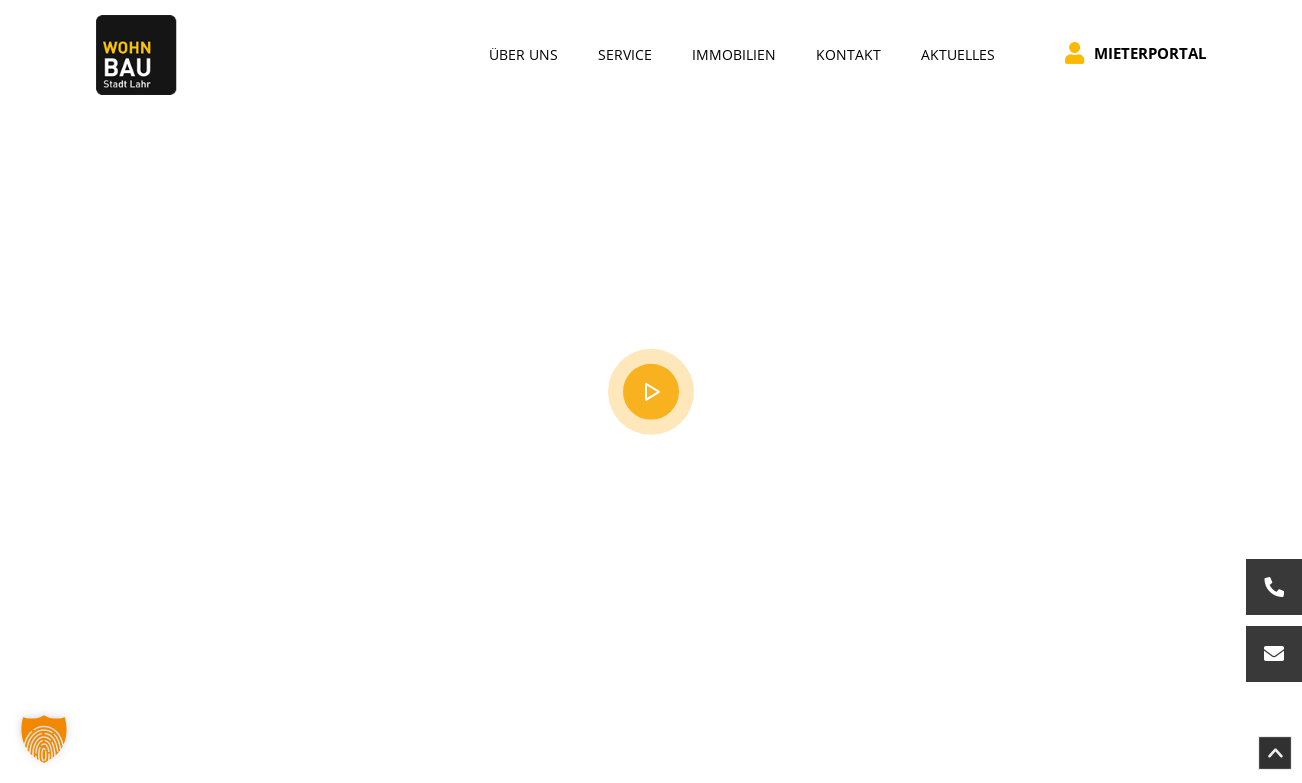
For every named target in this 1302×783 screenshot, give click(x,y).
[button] (44, 739)
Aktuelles (958, 54)
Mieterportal (1135, 53)
